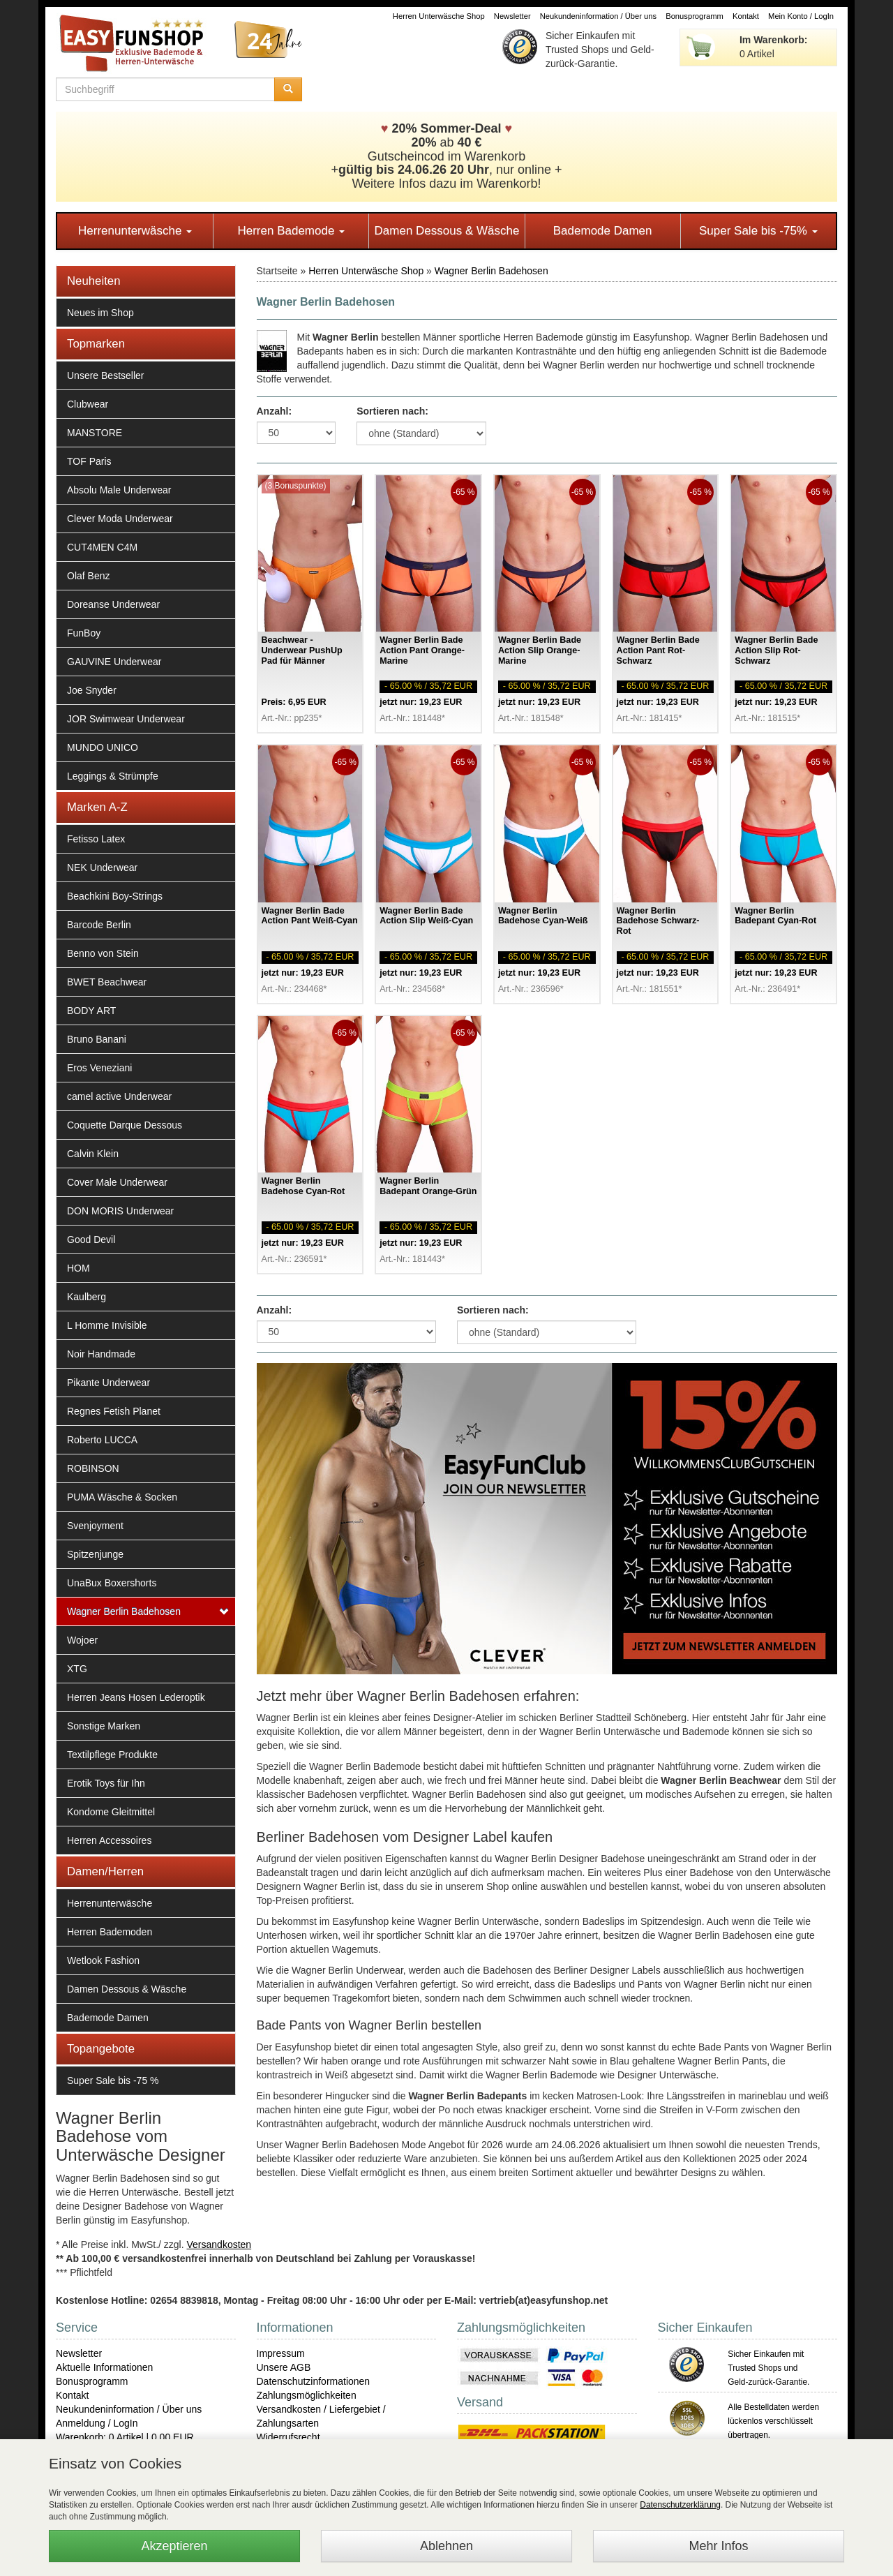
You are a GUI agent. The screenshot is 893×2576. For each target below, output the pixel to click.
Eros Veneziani (99, 1067)
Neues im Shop (100, 312)
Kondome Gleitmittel (111, 1811)
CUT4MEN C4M (102, 547)
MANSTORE (94, 432)
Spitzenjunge (95, 1554)
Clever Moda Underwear (120, 518)
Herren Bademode (291, 230)
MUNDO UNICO (102, 747)
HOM (78, 1268)
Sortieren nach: (392, 411)
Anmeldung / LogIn (97, 2423)
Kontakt (746, 16)
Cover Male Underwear (117, 1182)
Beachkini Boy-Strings (115, 896)
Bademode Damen (602, 230)
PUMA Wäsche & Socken (122, 1497)
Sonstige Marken (103, 1726)
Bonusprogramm (694, 16)
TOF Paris (89, 461)
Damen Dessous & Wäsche (447, 230)
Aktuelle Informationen (104, 2367)
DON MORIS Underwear (120, 1210)
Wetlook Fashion (103, 1960)
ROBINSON (93, 1468)
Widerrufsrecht (288, 2437)
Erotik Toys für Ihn (106, 1783)
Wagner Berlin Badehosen (124, 1611)
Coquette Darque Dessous (124, 1125)
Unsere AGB (284, 2367)
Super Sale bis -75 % (113, 2080)
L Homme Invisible (107, 1325)
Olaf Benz (88, 575)
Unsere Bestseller (105, 375)
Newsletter (512, 16)
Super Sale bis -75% (758, 230)
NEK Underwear (102, 867)
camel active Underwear (119, 1096)
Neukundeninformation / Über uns (598, 16)
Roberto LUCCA (102, 1439)
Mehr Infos (718, 2546)
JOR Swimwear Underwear (126, 718)
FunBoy (83, 633)
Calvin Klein (93, 1153)
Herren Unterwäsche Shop (439, 16)
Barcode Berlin (99, 924)
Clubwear (87, 404)
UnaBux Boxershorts (111, 1582)
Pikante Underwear (108, 1382)
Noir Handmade (101, 1354)
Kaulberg (86, 1296)
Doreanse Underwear (113, 604)
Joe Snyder (92, 690)
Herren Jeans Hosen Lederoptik (136, 1697)
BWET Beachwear (107, 982)
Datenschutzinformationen (313, 2381)
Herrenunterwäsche (135, 230)
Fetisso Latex (96, 838)
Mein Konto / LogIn (801, 16)
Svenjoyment (95, 1525)
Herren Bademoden (109, 1931)
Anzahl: (274, 411)
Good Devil (91, 1239)
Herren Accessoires (109, 1840)
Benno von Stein (103, 953)
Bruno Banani (96, 1039)
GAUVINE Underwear (114, 661)
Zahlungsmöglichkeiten (307, 2395)
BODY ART (91, 1010)
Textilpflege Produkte (112, 1754)
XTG (77, 1668)
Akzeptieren (174, 2546)
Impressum (281, 2353)
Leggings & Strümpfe (112, 776)
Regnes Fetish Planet (113, 1411)
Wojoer (82, 1640)
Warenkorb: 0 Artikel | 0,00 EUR (125, 2437)
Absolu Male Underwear (119, 490)
